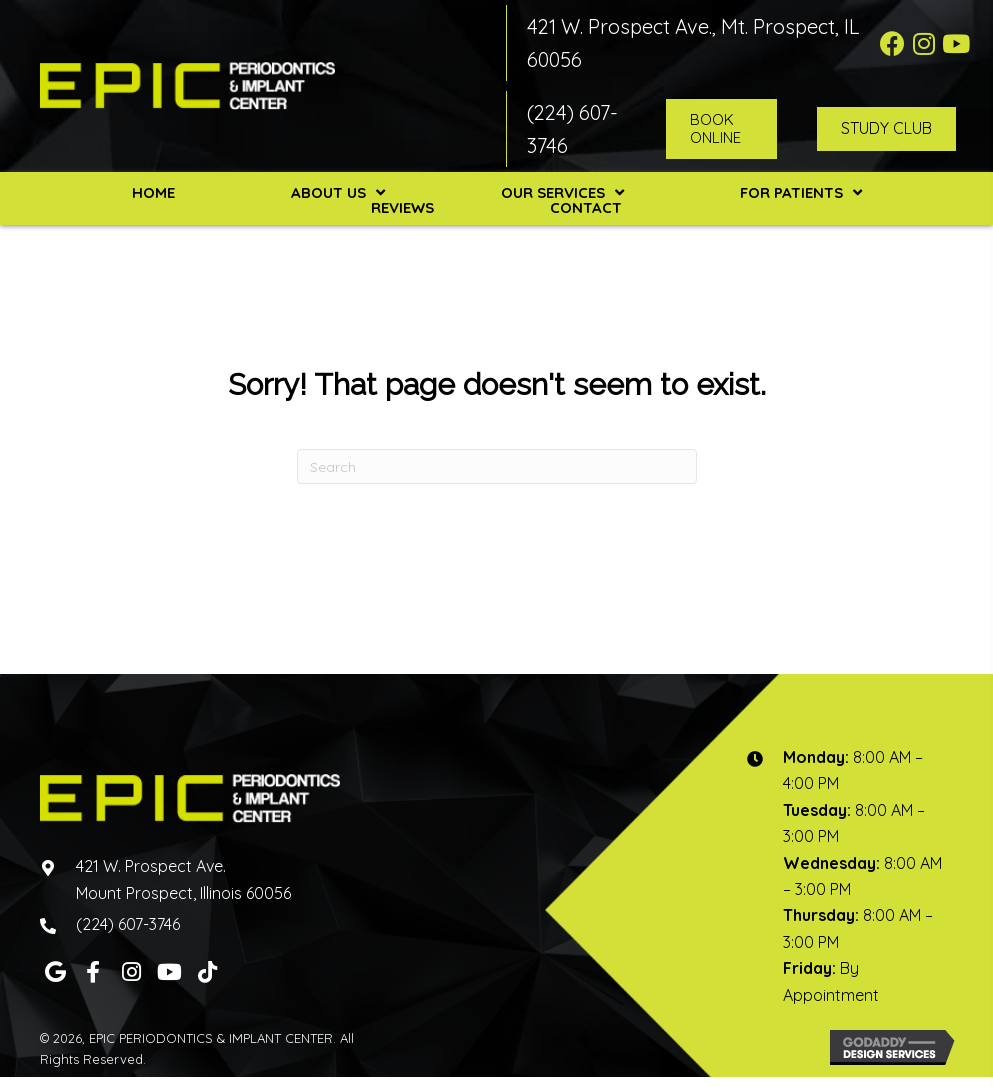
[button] (892, 43)
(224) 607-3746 (128, 924)
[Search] (497, 466)
